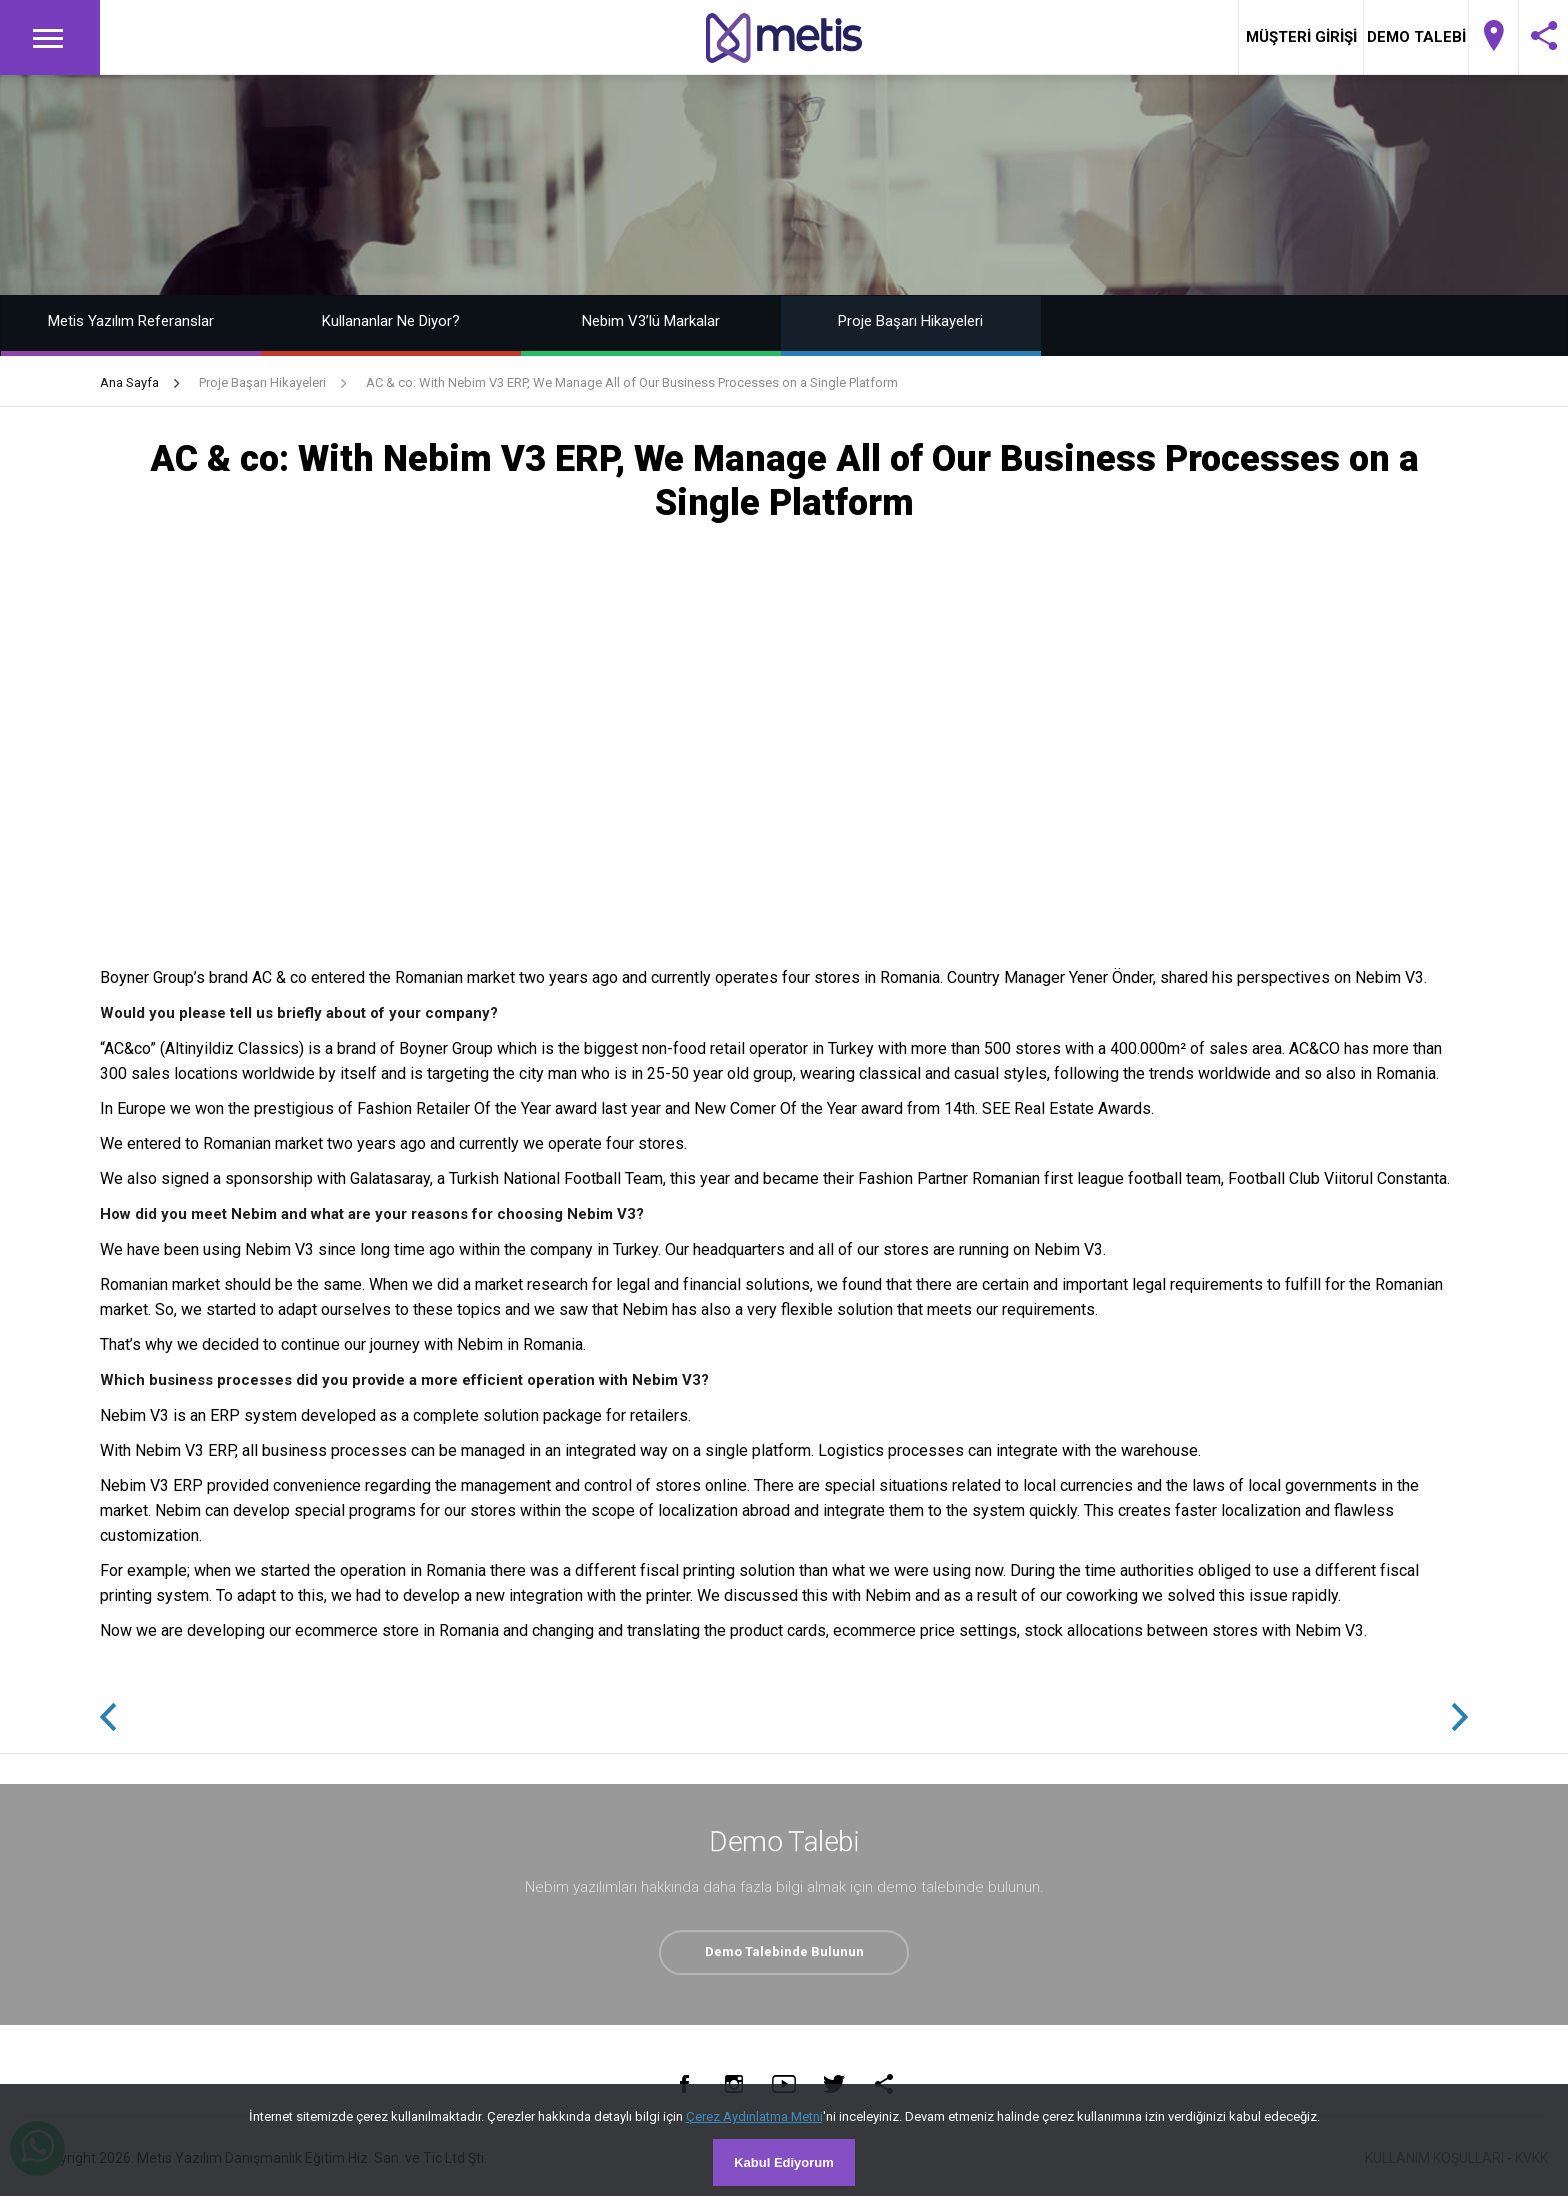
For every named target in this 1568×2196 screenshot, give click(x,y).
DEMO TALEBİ (1416, 37)
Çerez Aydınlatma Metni (754, 2116)
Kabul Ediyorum (784, 2162)
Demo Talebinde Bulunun (784, 1955)
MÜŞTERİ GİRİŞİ (1301, 37)
